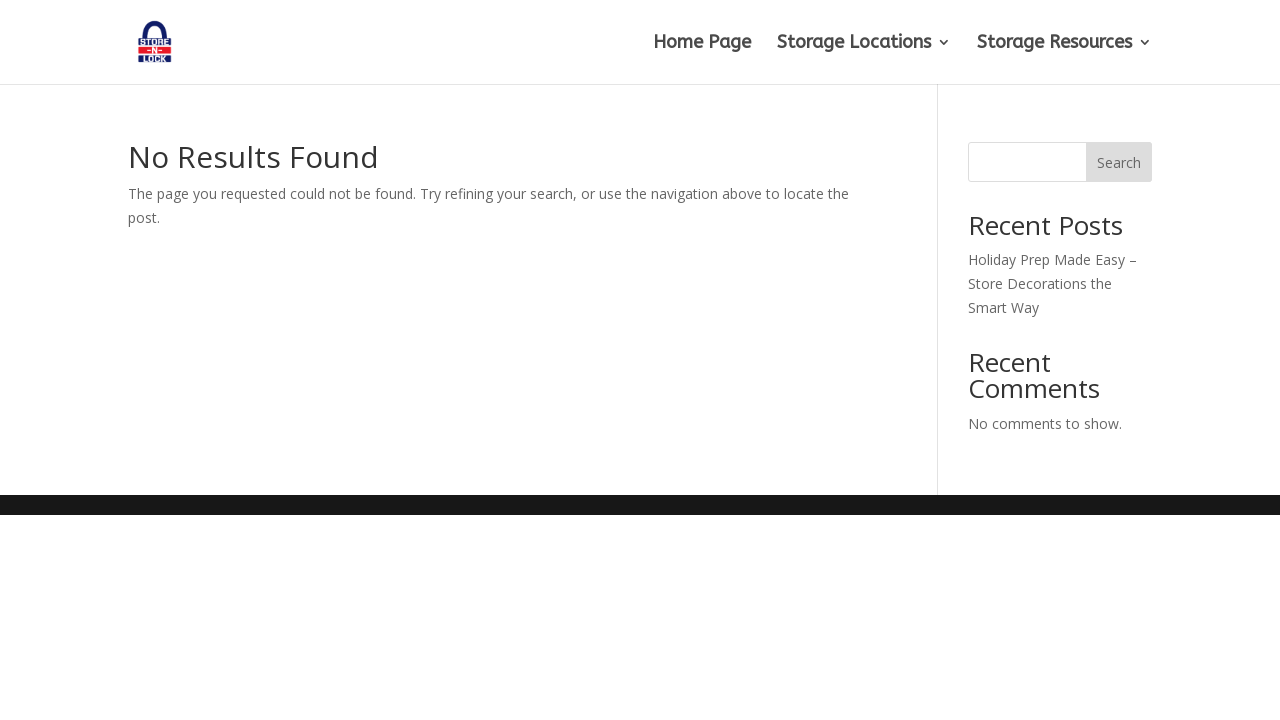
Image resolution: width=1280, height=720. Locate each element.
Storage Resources (1054, 44)
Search (1119, 162)
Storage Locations (854, 44)
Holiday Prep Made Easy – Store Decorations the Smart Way (1052, 283)
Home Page (702, 44)
